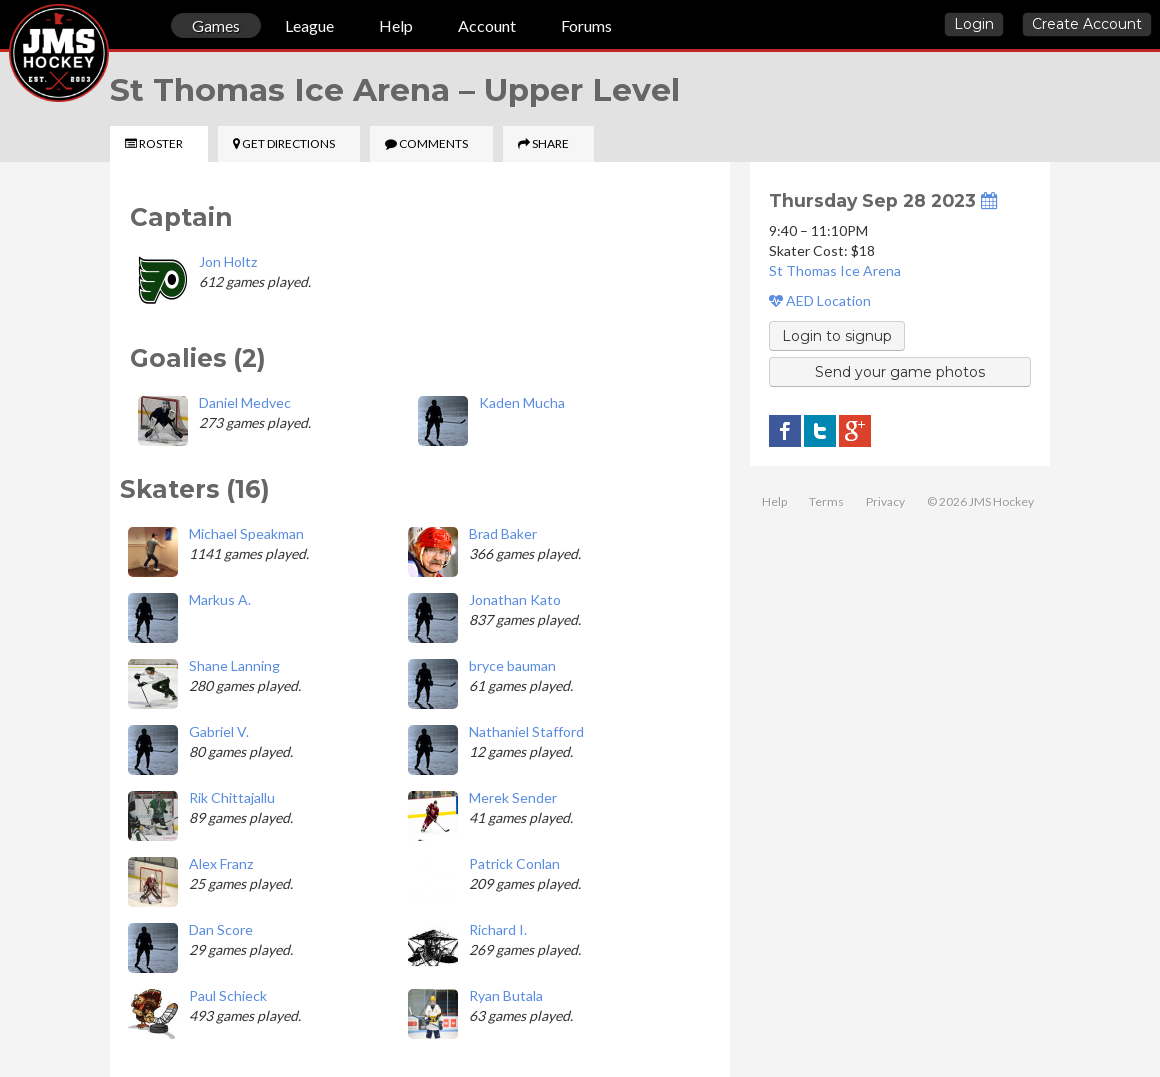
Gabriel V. (219, 731)
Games (216, 25)
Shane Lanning (234, 665)
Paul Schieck (228, 995)
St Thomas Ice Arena (835, 270)
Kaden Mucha (522, 402)
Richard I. (498, 929)
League (309, 25)
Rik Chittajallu (232, 797)
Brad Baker (503, 533)
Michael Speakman (246, 533)
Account (487, 25)
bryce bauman (512, 665)
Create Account (1087, 24)
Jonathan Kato (515, 599)
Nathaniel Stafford (526, 731)
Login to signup (837, 336)
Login (974, 24)
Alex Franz (221, 863)
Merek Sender (513, 797)
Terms (826, 501)
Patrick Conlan (514, 863)
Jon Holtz (228, 261)
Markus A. (220, 599)
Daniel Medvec (245, 402)
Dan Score (221, 929)
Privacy (885, 501)
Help (396, 25)
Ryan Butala (506, 995)
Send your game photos (900, 372)
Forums (586, 25)
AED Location (820, 300)
